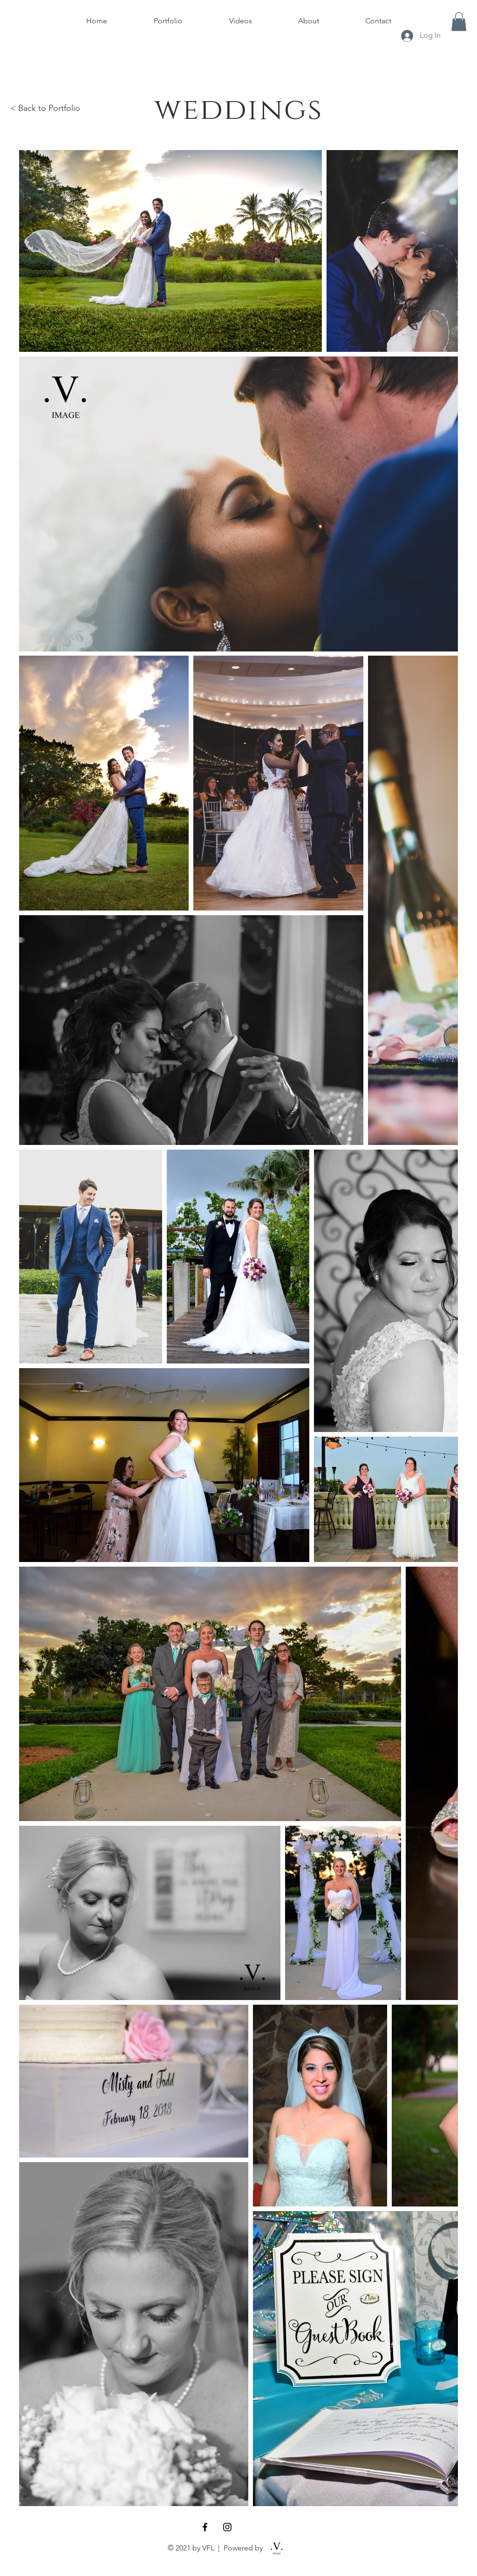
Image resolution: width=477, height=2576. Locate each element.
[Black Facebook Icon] (205, 2527)
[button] (459, 21)
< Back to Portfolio (45, 108)
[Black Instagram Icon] (227, 2527)
